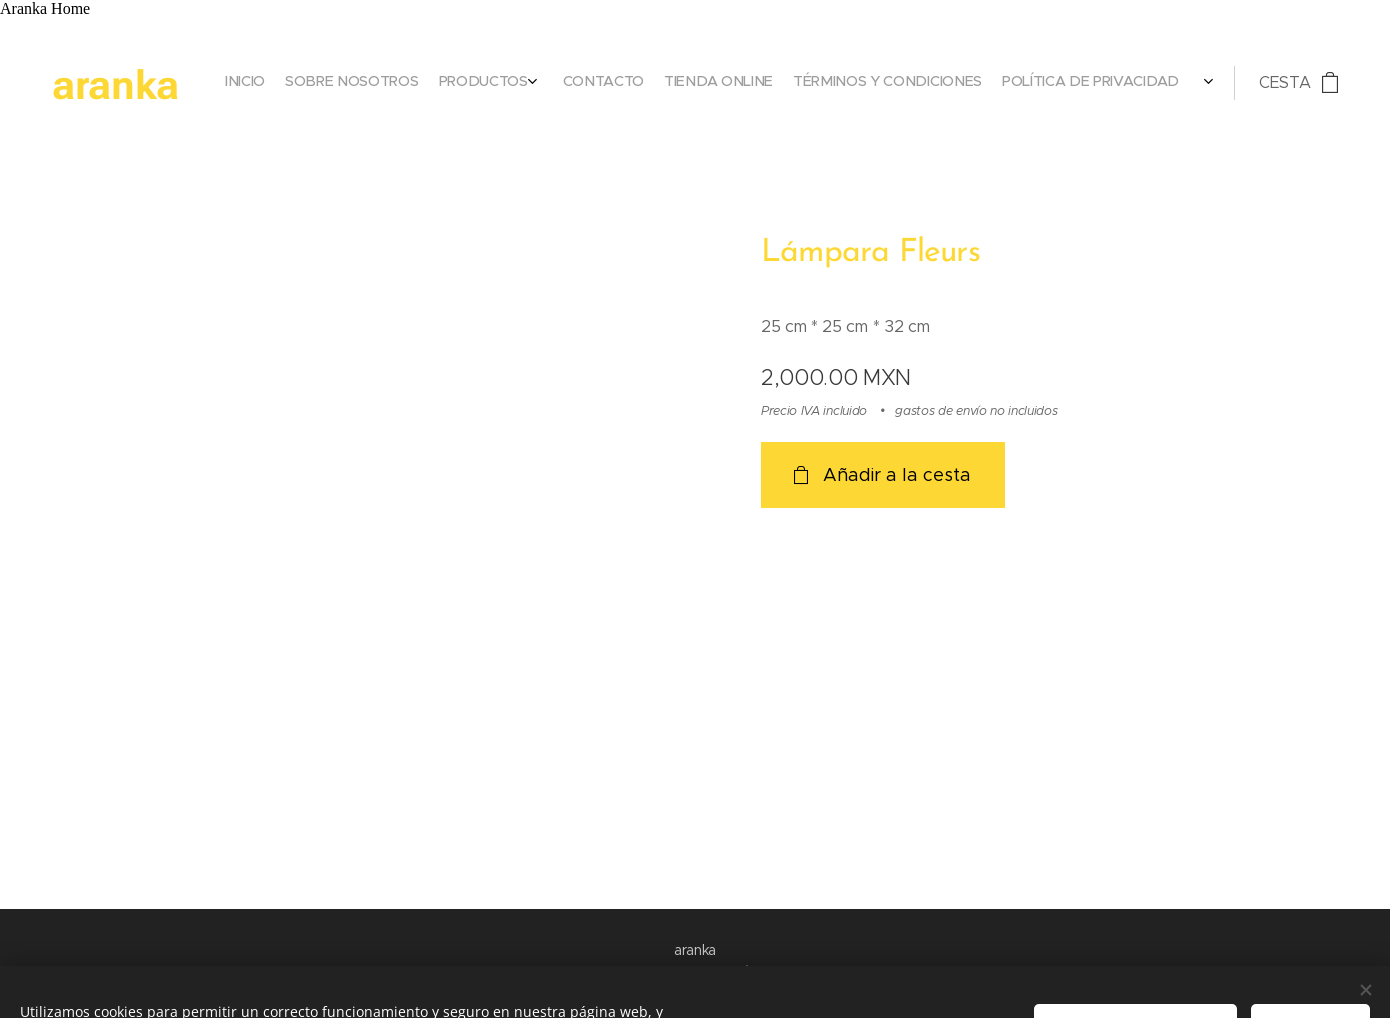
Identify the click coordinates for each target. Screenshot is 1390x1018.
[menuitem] (1061, 83)
